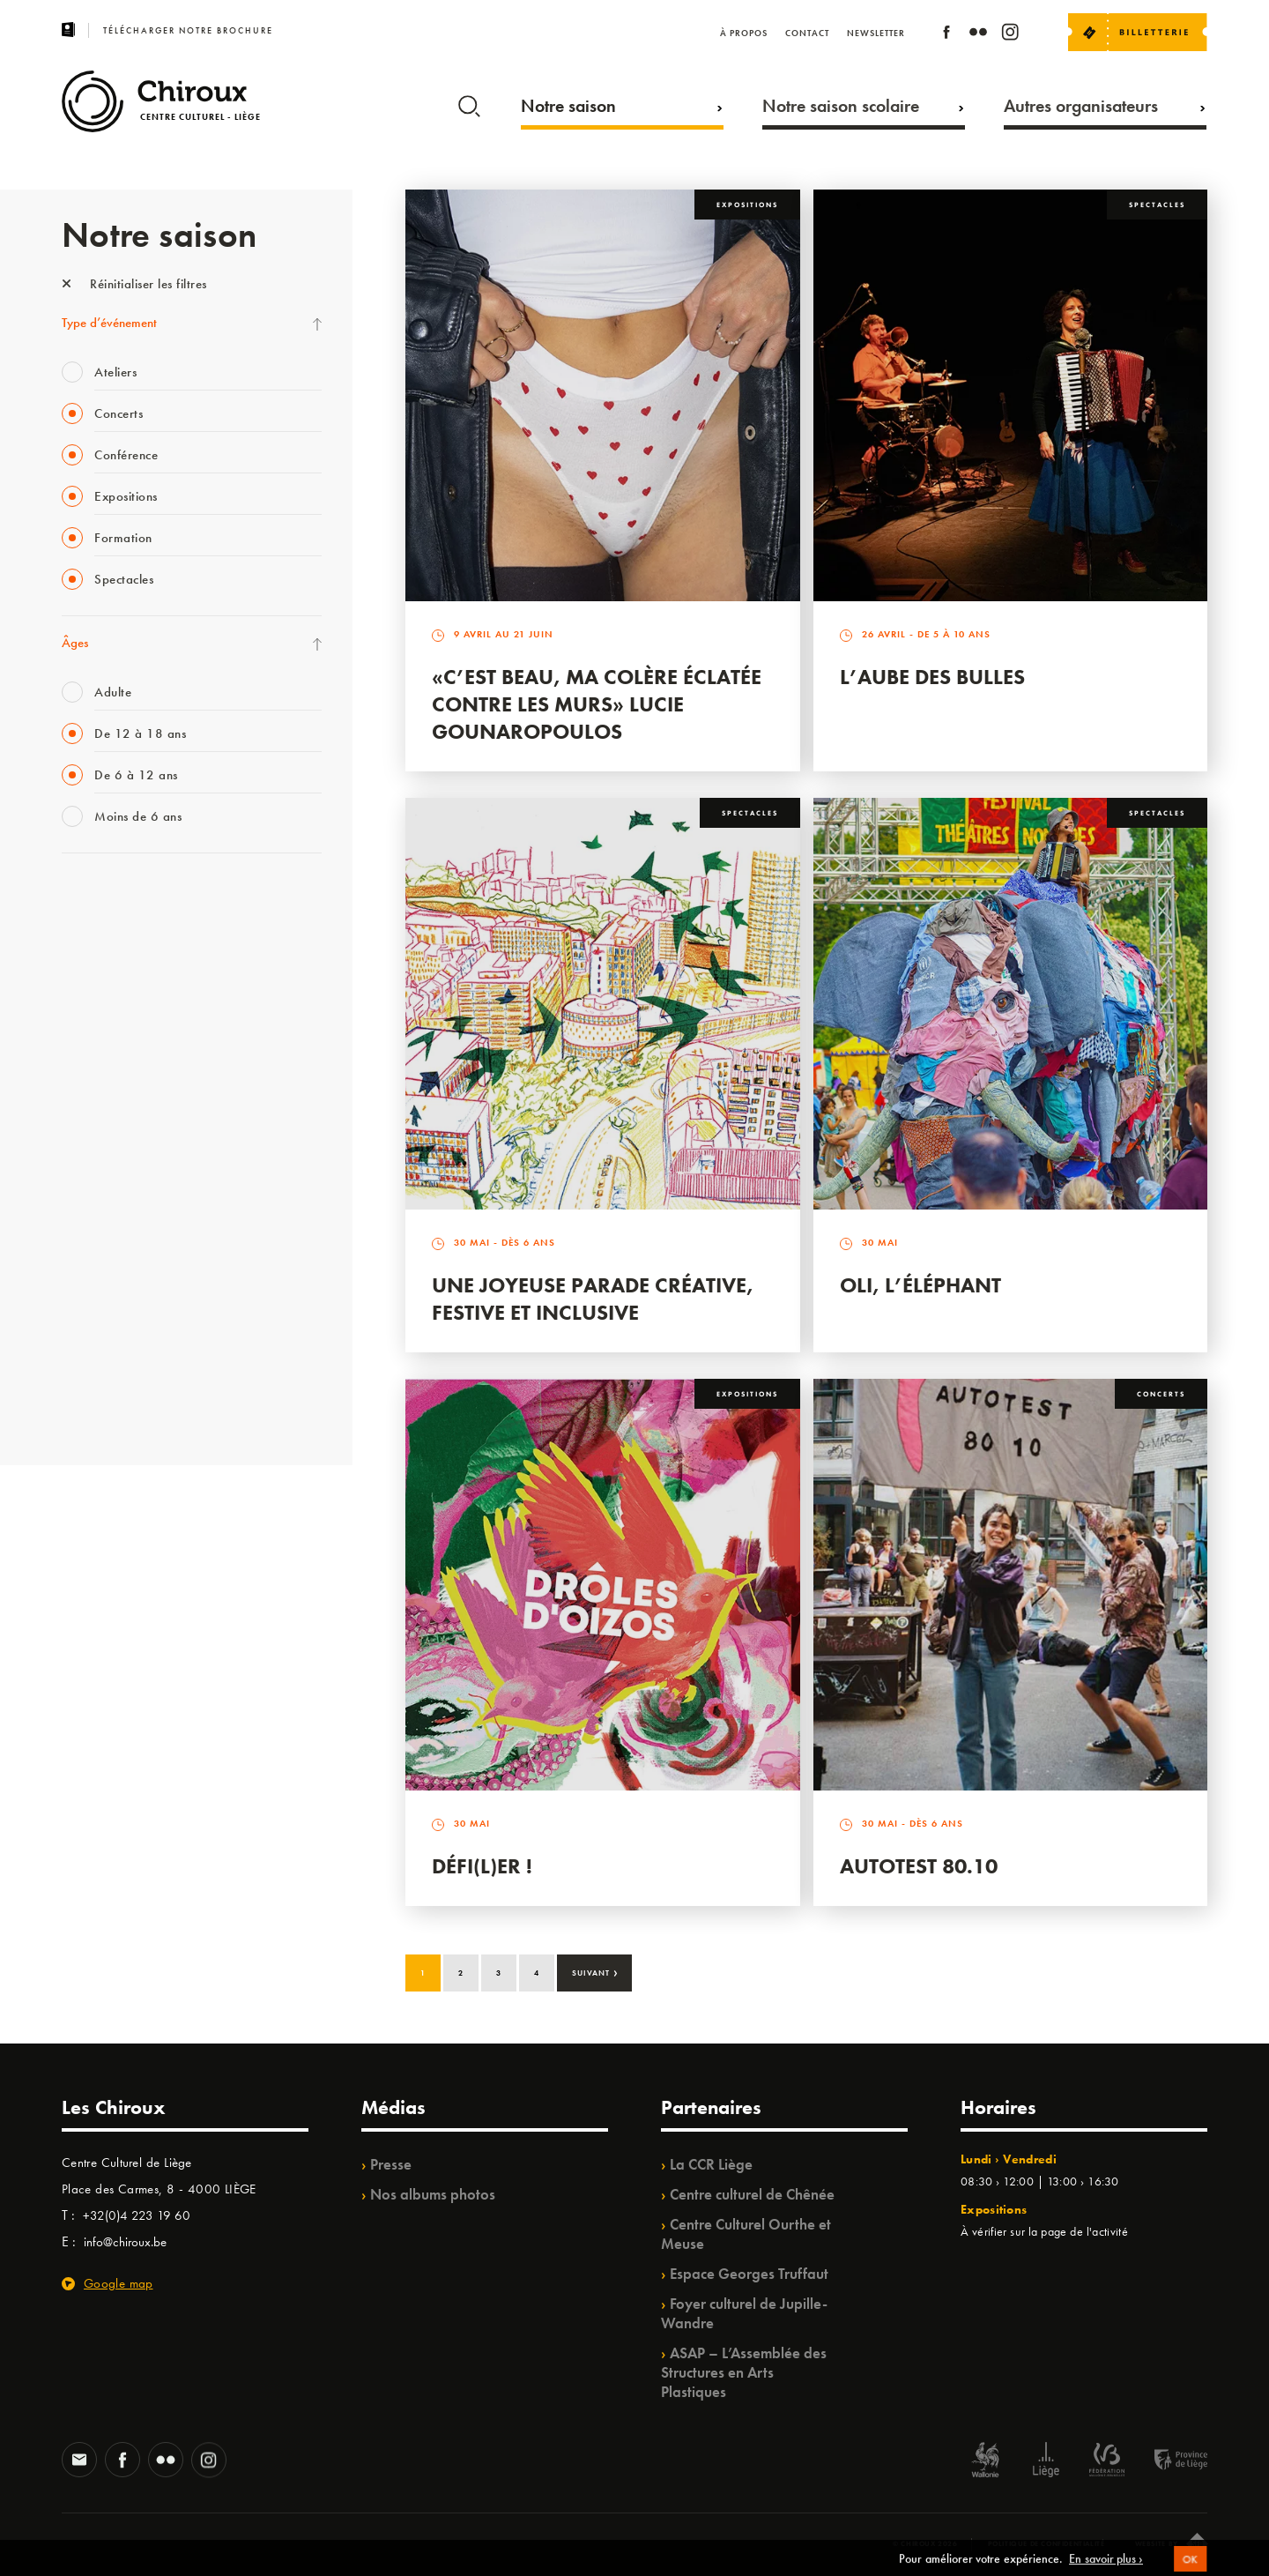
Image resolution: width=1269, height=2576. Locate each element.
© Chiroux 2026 (925, 2543)
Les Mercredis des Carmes (129, 970)
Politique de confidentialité (1046, 2543)
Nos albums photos (432, 2194)
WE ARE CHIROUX (113, 1367)
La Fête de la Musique (119, 933)
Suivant (595, 1971)
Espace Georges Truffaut (749, 2273)
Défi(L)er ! (482, 1866)
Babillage (86, 1042)
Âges (75, 642)
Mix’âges (86, 1006)
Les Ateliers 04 (100, 1150)
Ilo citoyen (88, 1259)
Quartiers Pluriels (106, 1223)
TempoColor (94, 1295)
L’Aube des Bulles (932, 676)
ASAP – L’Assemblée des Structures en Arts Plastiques (744, 2372)
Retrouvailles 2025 (112, 1403)
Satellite (82, 1078)
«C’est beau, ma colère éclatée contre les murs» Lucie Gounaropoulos (596, 704)
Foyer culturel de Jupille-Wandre (744, 2313)
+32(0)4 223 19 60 (136, 2215)
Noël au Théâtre (104, 1331)
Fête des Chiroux (105, 897)
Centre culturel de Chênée (752, 2194)
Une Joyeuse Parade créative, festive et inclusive (592, 1298)
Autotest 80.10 (919, 1866)
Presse (391, 2164)
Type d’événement (109, 322)
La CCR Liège (711, 2164)
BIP (70, 1114)
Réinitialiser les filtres (134, 284)
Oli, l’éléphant (920, 1285)
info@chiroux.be (125, 2242)
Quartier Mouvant (110, 1186)
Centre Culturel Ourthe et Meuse (746, 2234)
